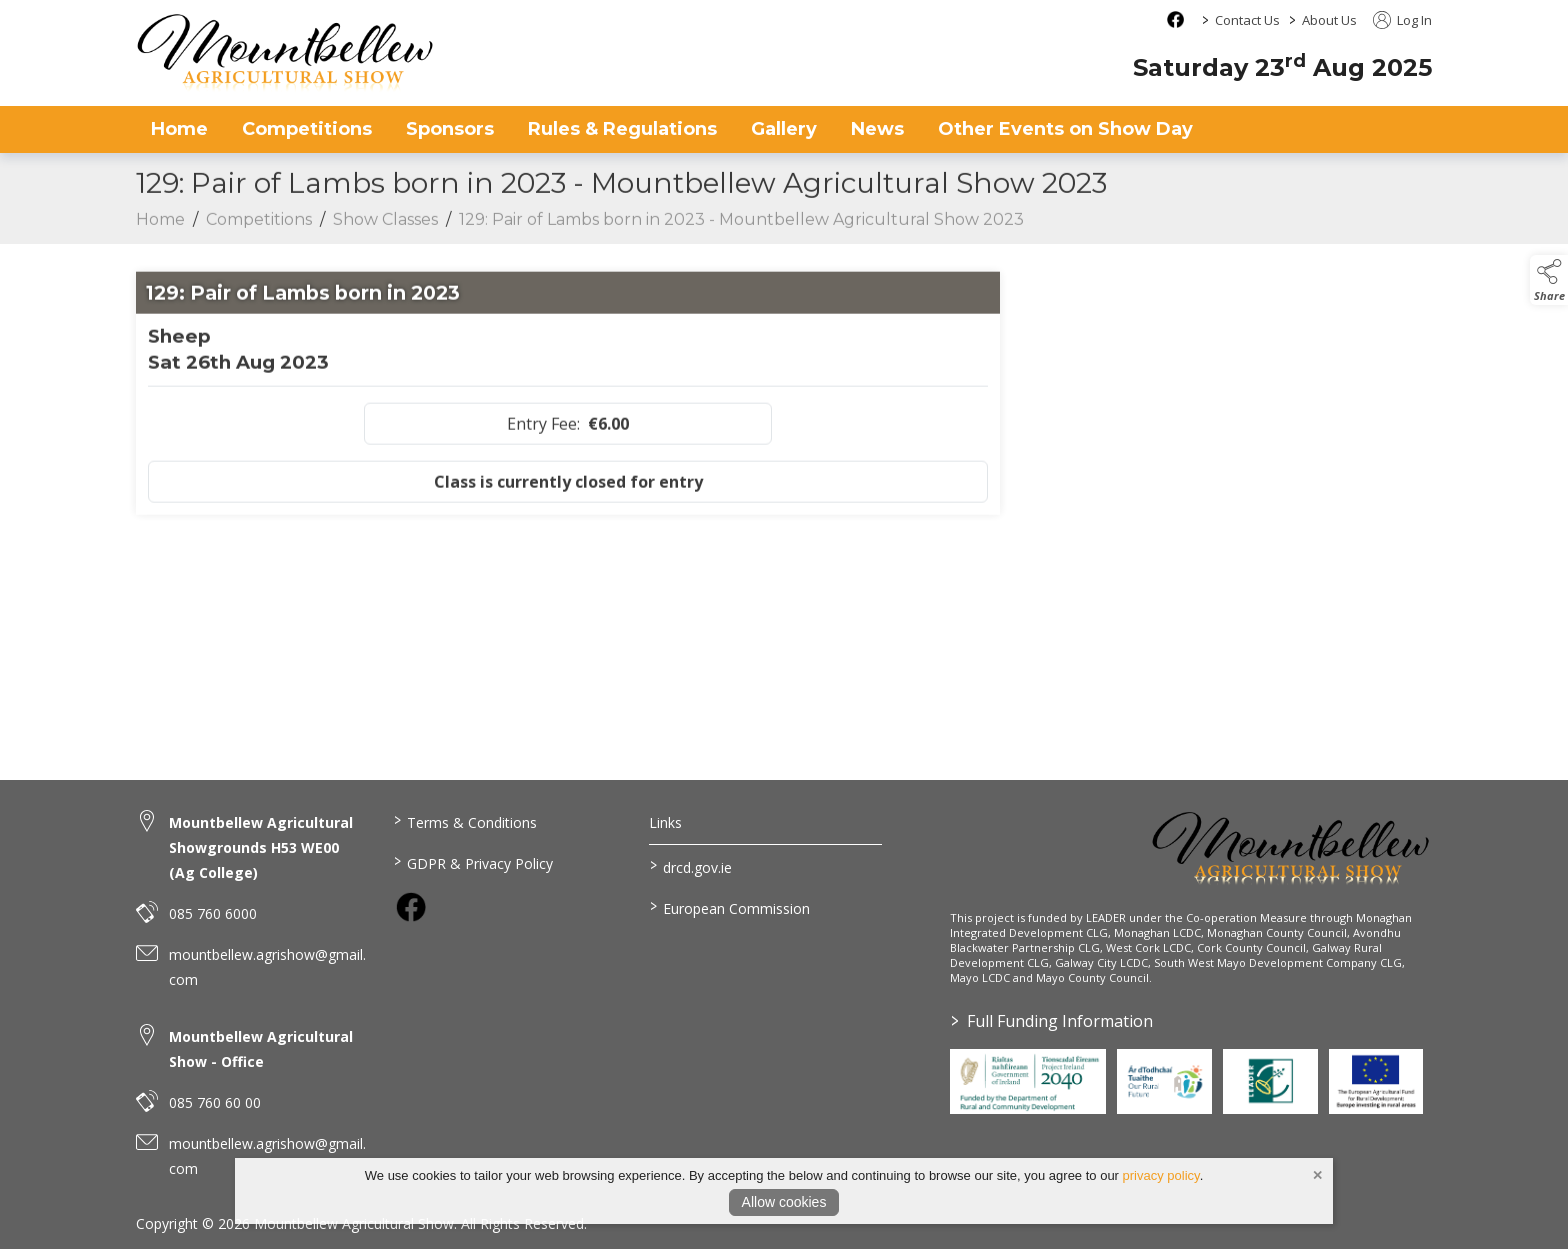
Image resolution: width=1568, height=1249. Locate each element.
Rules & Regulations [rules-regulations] (622, 129)
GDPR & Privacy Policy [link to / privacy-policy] (472, 862)
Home (179, 129)
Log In (1402, 20)
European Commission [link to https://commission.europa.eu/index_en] (730, 907)
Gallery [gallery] (784, 129)
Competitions (259, 230)
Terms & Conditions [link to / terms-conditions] (464, 821)
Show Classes (385, 230)
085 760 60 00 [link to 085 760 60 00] (215, 1102)
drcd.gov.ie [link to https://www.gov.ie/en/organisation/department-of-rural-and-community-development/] (691, 866)
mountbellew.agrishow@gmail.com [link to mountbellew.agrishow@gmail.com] (267, 967)
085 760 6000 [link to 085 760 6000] (213, 913)
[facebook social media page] (1175, 19)
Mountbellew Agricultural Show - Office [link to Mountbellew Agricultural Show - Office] (261, 1049)
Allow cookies (784, 1202)
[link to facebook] (411, 907)
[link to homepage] (286, 52)
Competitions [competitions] (307, 129)
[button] (1549, 280)
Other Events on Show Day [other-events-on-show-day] (1065, 129)
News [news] (877, 129)
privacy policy (1161, 1175)
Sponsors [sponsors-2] (450, 129)
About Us (1329, 20)
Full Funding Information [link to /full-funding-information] (1052, 1021)
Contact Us (1247, 20)
